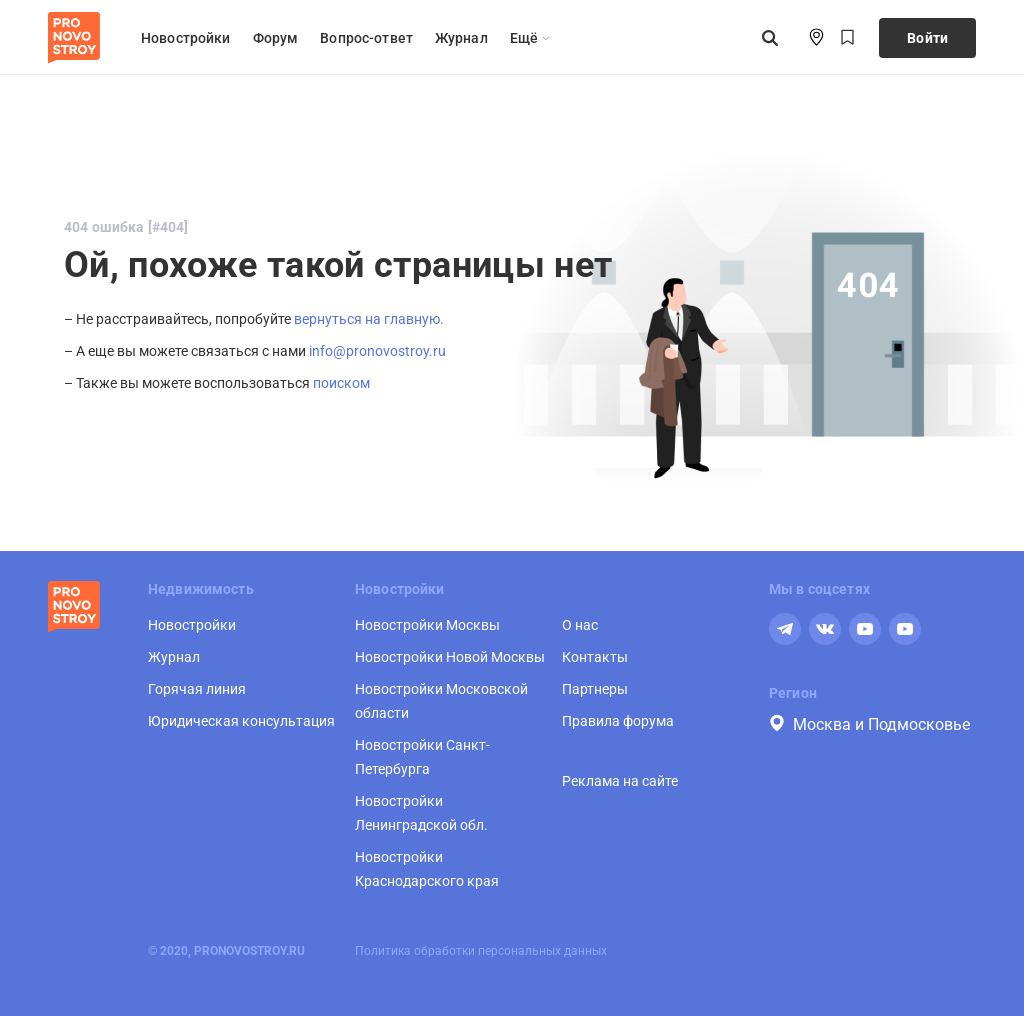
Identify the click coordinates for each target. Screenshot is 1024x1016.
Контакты (595, 657)
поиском (341, 383)
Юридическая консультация (241, 721)
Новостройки (186, 38)
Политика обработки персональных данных (481, 951)
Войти (927, 38)
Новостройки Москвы (427, 625)
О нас (580, 625)
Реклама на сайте (620, 781)
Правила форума (618, 721)
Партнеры (595, 689)
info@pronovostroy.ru (377, 351)
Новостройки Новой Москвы (450, 657)
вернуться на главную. (369, 319)
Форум (276, 38)
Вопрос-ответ (366, 38)
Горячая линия (197, 689)
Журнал (461, 38)
